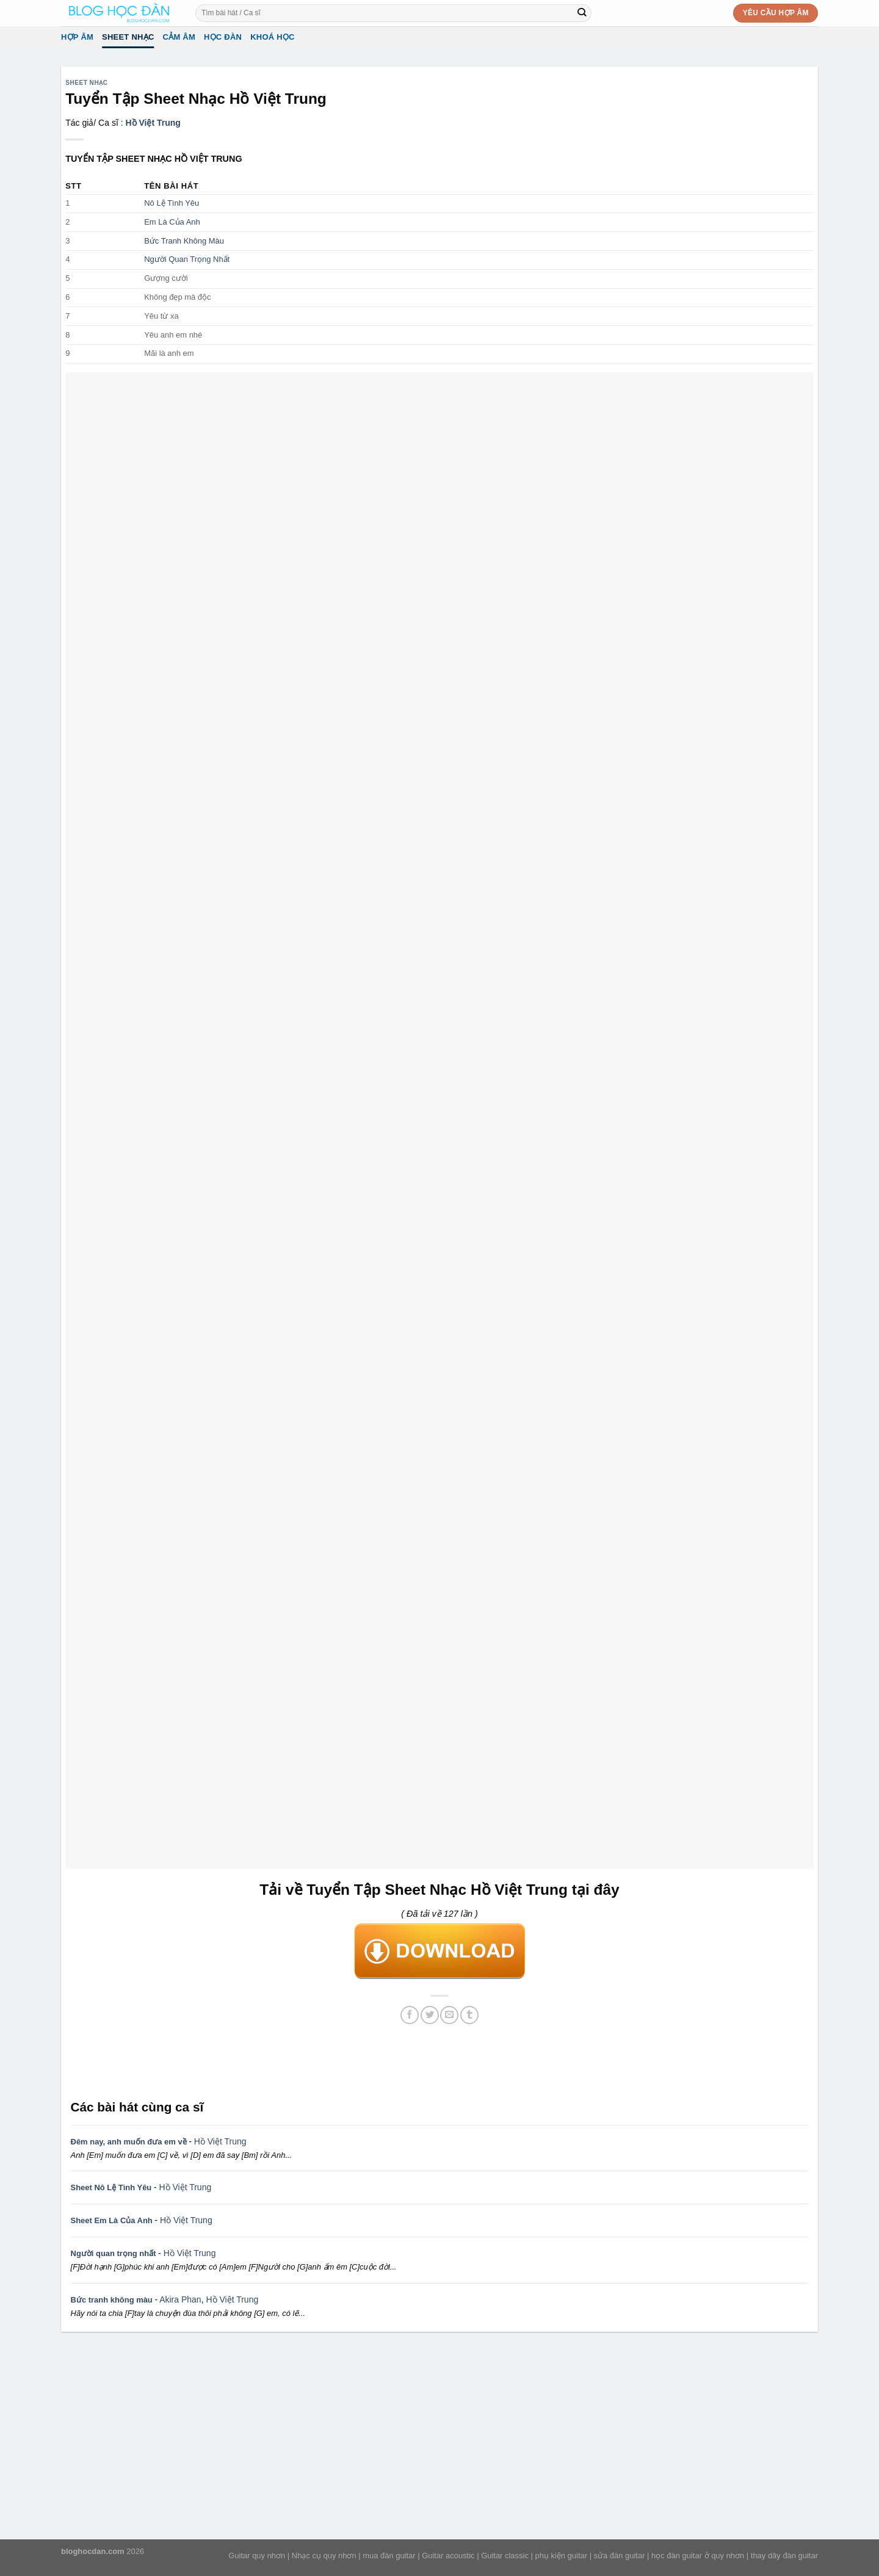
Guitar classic (505, 2555)
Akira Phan (180, 2299)
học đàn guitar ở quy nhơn (697, 2555)
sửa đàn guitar (619, 2555)
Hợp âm (77, 37)
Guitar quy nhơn (256, 2555)
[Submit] (582, 13)
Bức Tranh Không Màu (184, 240)
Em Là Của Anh (172, 221)
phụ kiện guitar (561, 2555)
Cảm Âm (179, 37)
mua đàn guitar (389, 2555)
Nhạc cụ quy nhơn (324, 2555)
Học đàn (223, 37)
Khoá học (272, 37)
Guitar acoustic (448, 2555)
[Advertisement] (439, 2060)
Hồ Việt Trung (152, 123)
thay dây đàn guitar (784, 2555)
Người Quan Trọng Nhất (187, 259)
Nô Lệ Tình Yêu (171, 203)
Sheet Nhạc (128, 37)
